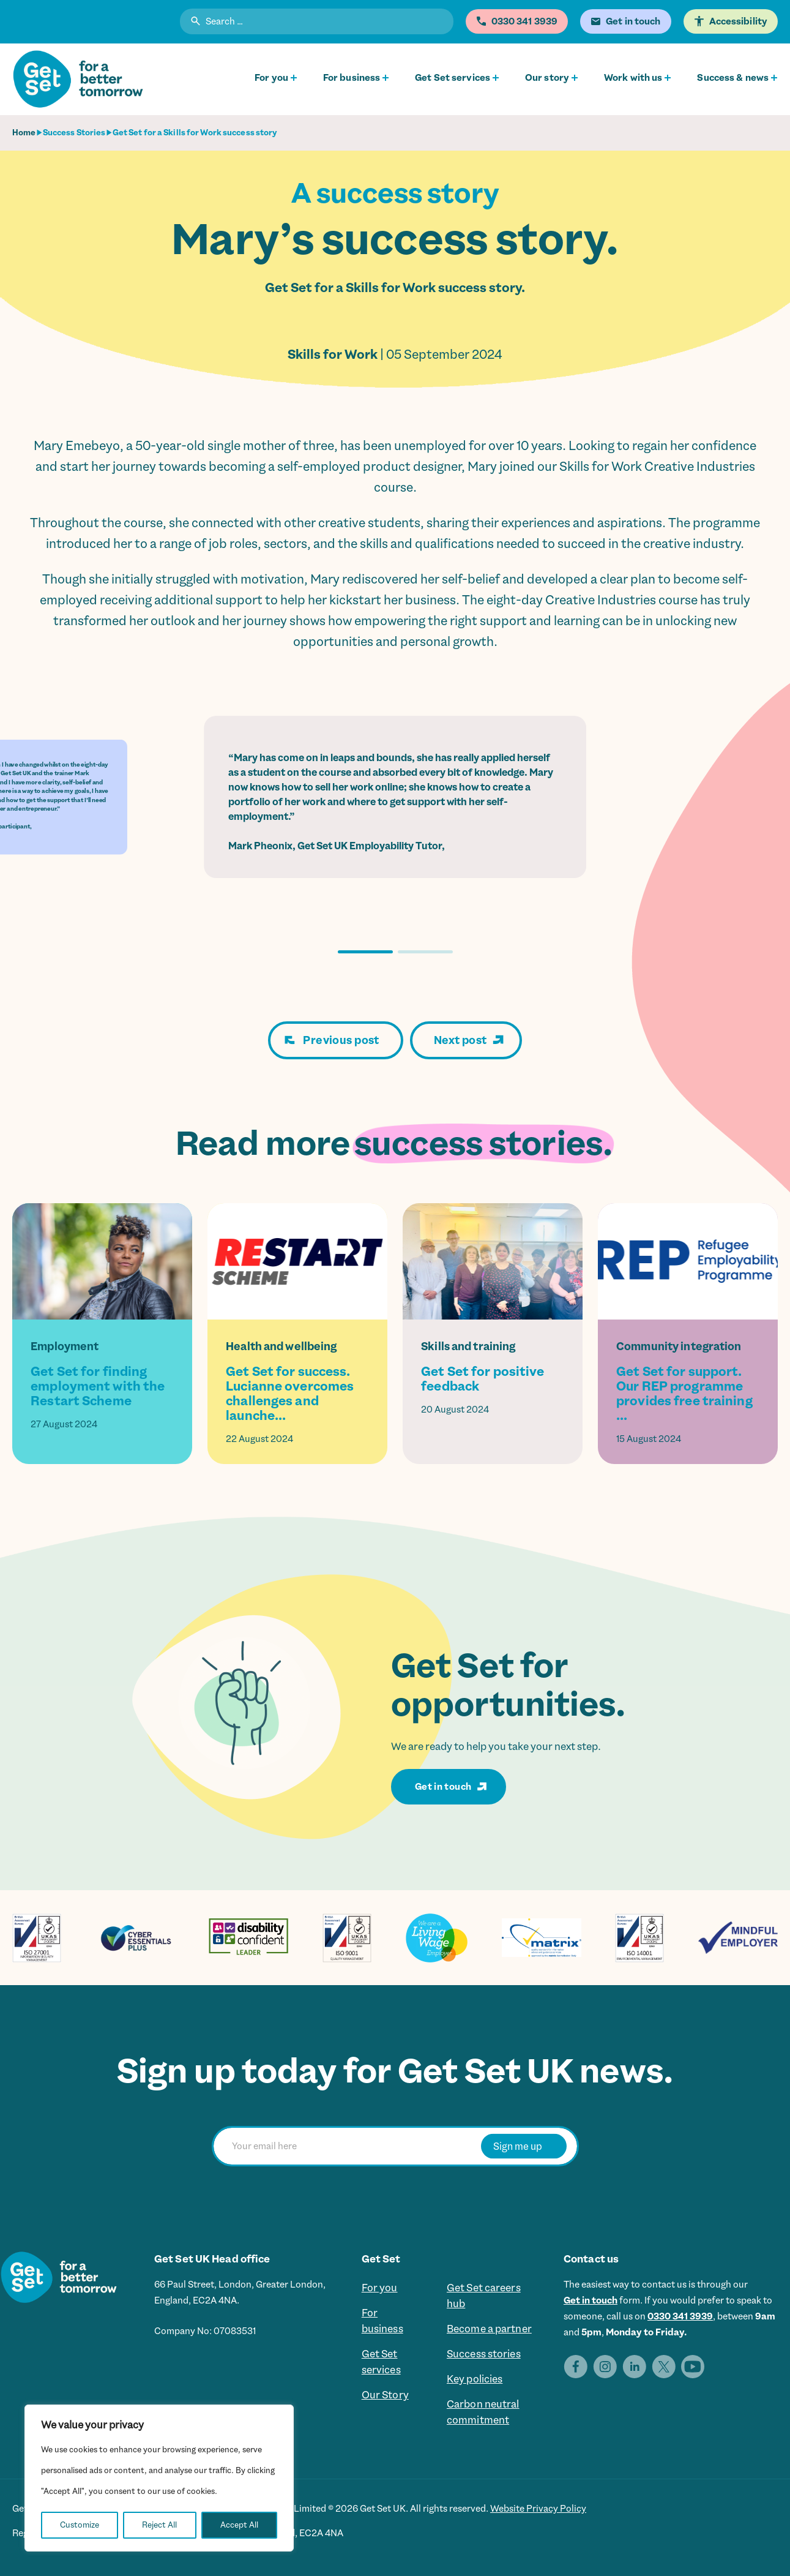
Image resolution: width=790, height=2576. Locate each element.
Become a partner (489, 2328)
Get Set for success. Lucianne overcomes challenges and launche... (290, 1393)
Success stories (484, 2353)
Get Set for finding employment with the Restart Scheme (98, 1386)
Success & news (733, 78)
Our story (547, 78)
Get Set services (452, 78)
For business (351, 78)
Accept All (239, 2525)
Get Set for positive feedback (482, 1379)
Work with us (633, 78)
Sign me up (517, 2145)
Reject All (159, 2525)
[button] (365, 951)
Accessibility (738, 21)
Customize (79, 2525)
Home (23, 132)
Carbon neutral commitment (483, 2412)
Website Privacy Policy (538, 2509)
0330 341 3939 (680, 2316)
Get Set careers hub (484, 2295)
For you (271, 78)
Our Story (385, 2394)
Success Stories (74, 132)
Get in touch (443, 1787)
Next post (460, 1040)
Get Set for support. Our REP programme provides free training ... (684, 1393)
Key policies (474, 2379)
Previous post (341, 1040)
